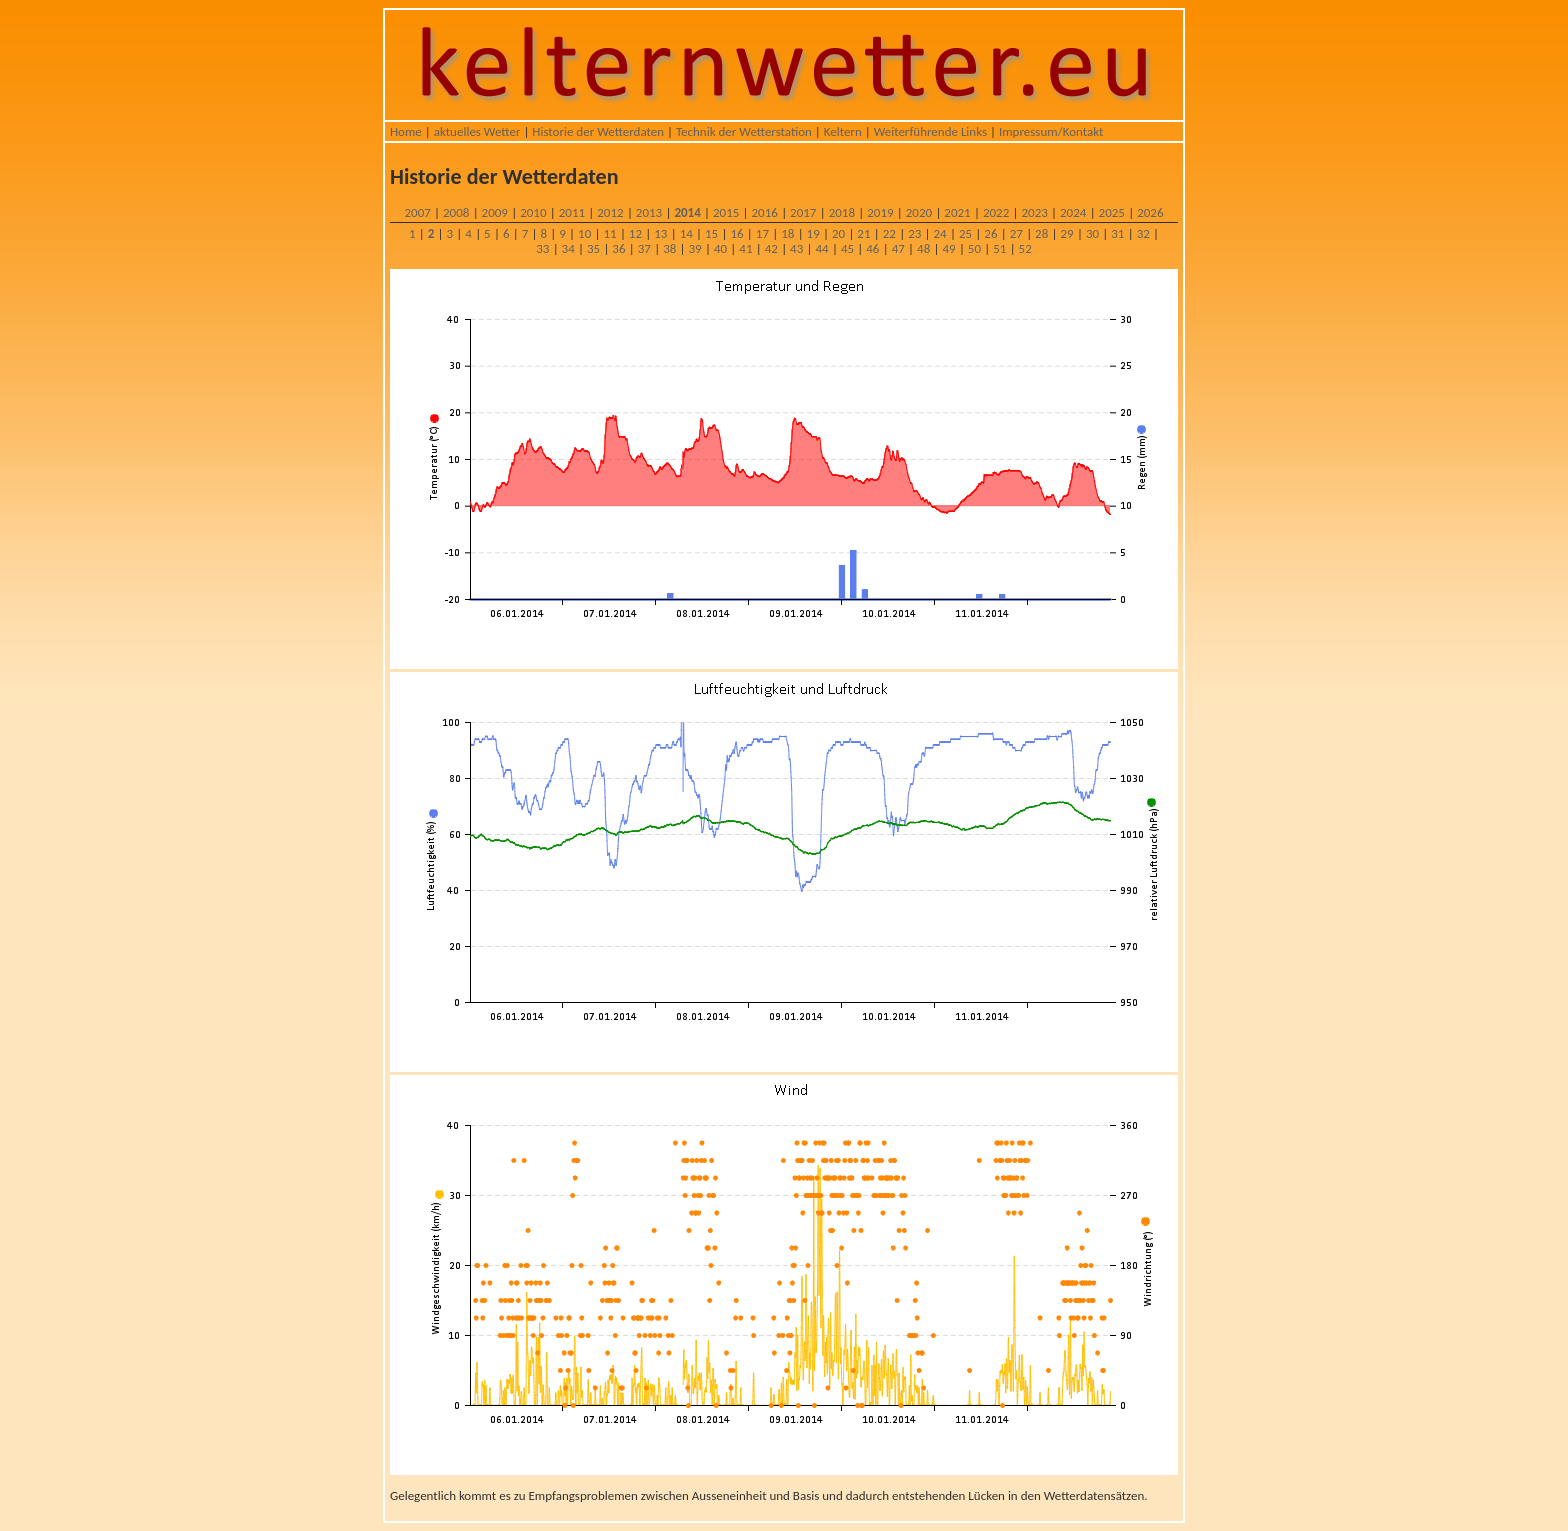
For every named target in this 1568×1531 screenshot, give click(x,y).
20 (838, 233)
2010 (533, 212)
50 (974, 248)
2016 (765, 212)
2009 (495, 212)
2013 (649, 212)
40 (720, 248)
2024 (1073, 212)
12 (635, 233)
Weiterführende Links (930, 131)
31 (1117, 233)
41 (745, 248)
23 (914, 233)
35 (593, 248)
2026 (1150, 212)
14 (686, 233)
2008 (456, 212)
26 (990, 233)
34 (568, 248)
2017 (803, 212)
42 (771, 248)
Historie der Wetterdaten (598, 131)
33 (542, 248)
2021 (957, 212)
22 (889, 233)
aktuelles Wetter (477, 131)
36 (618, 248)
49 (948, 248)
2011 (572, 212)
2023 (1034, 212)
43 (796, 248)
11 (609, 233)
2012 (610, 212)
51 (999, 248)
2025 (1112, 212)
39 (695, 248)
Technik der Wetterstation (744, 131)
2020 (919, 212)
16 (736, 233)
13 (660, 233)
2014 (687, 212)
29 (1066, 233)
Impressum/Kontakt (1051, 131)
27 (1016, 233)
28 (1041, 233)
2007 (417, 212)
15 (711, 233)
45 (847, 248)
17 (762, 233)
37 (644, 248)
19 (813, 233)
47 (898, 248)
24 (940, 233)
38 (669, 248)
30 (1092, 233)
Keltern (843, 131)
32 (1143, 233)
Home (406, 131)
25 (965, 233)
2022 (996, 212)
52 (1025, 248)
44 (821, 248)
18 (787, 233)
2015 (726, 212)
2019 (880, 212)
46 (872, 248)
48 (923, 248)
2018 (842, 212)
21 (863, 233)
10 (584, 233)
